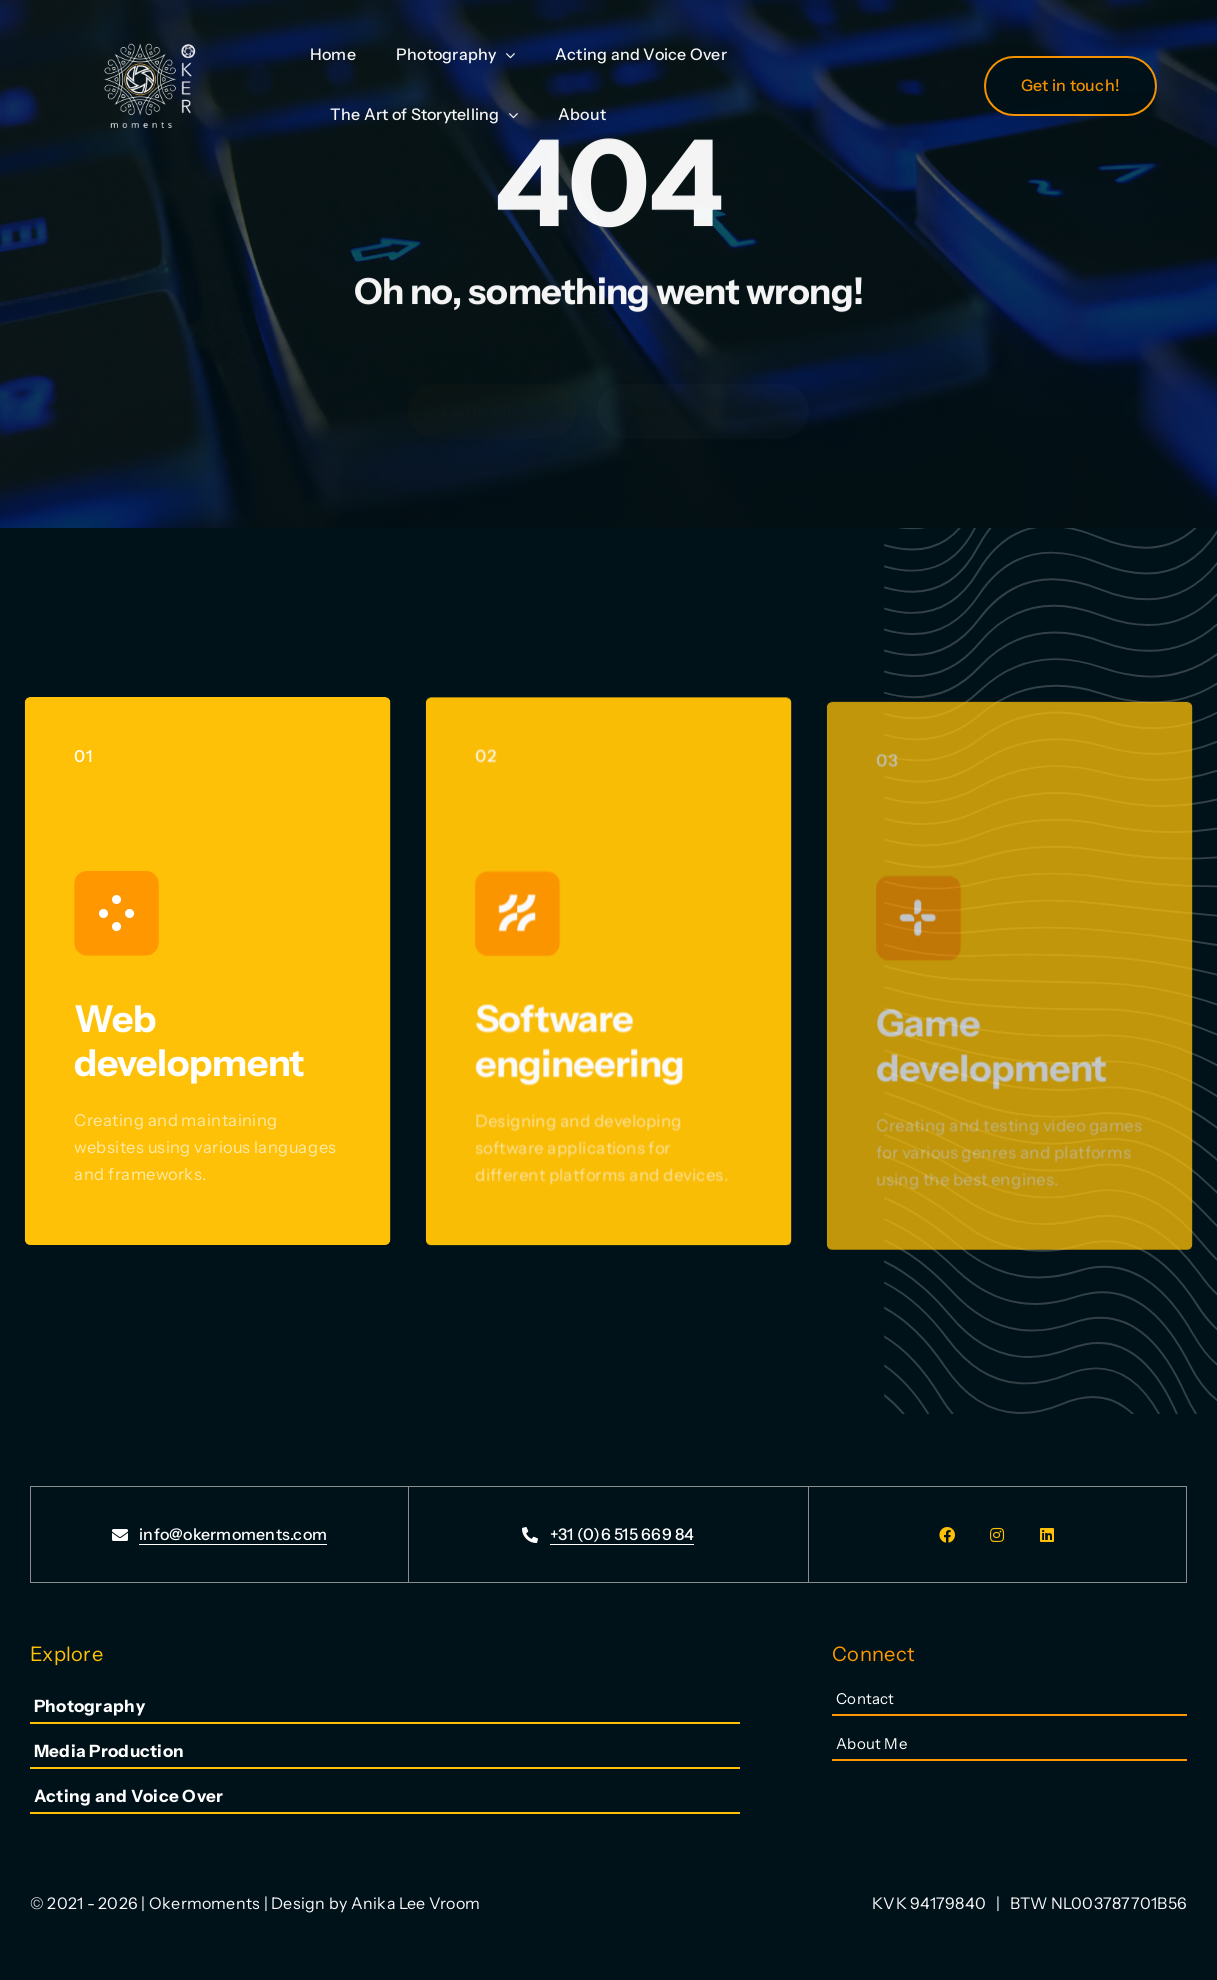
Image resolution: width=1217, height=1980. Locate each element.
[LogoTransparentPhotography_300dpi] (148, 26)
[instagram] (998, 1535)
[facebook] (948, 1535)
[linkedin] (1048, 1535)
